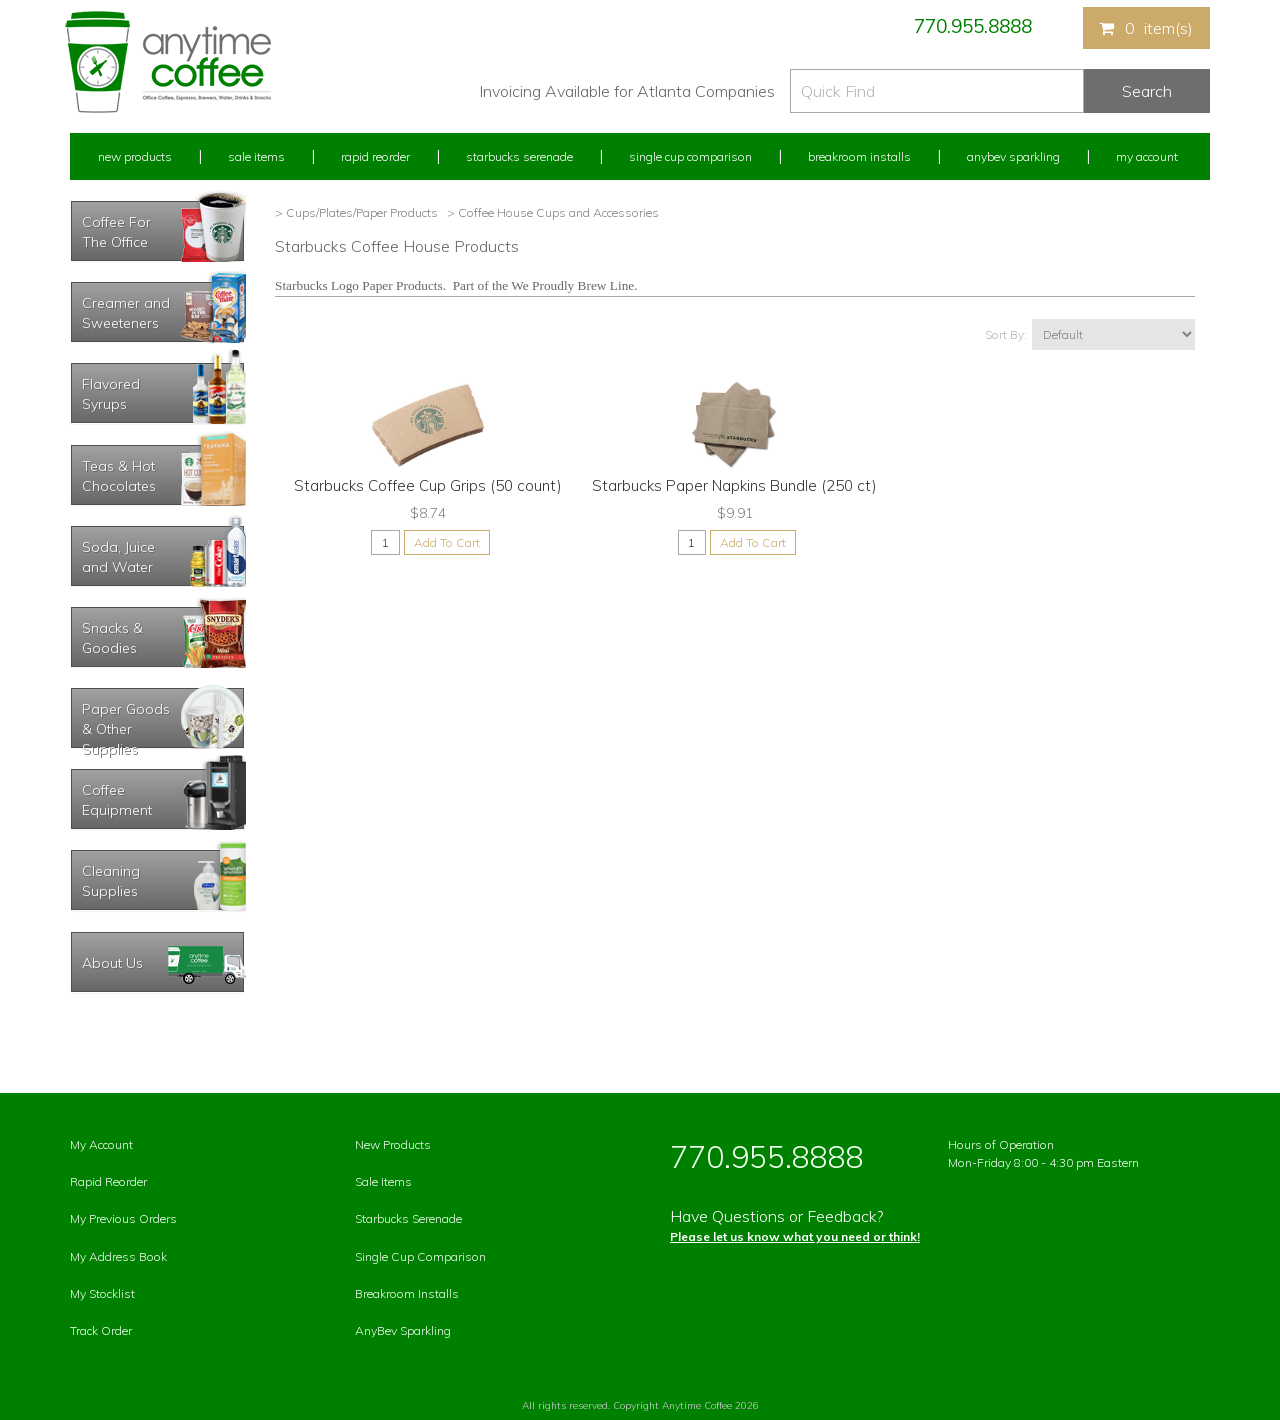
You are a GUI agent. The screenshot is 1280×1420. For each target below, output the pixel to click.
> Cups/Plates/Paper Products (356, 212)
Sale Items (256, 156)
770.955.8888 (973, 26)
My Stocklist (102, 1293)
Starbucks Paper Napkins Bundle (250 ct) (734, 485)
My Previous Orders (123, 1218)
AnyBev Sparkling (403, 1330)
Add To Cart (447, 542)
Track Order (101, 1330)
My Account (1147, 156)
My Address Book (118, 1256)
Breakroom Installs (859, 156)
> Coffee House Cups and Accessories (551, 212)
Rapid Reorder (375, 156)
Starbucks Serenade (519, 156)
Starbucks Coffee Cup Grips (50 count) (428, 485)
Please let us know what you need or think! (795, 1236)
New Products (135, 156)
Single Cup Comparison (690, 156)
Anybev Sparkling (1013, 156)
